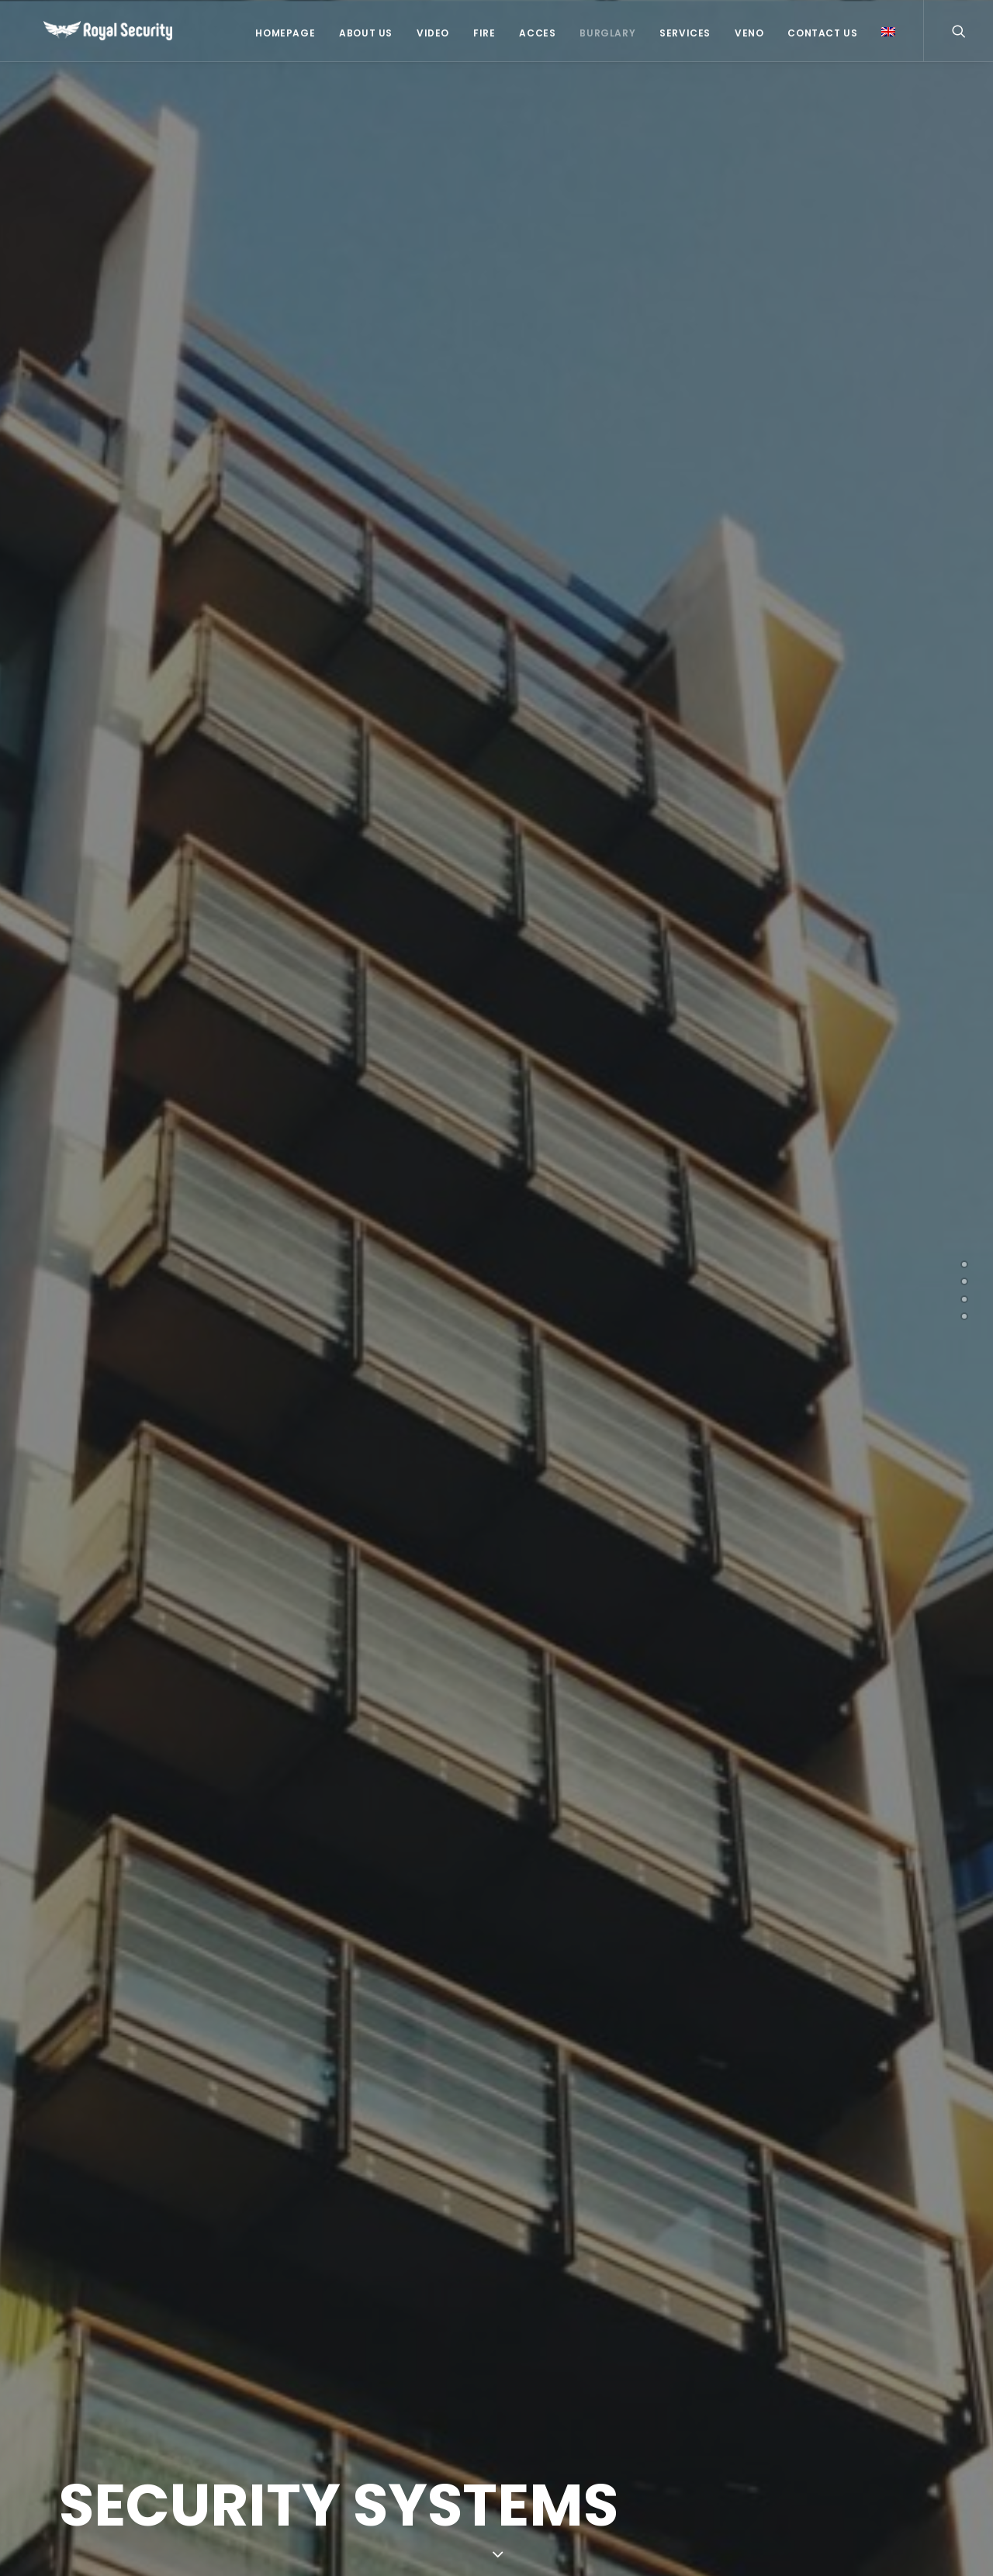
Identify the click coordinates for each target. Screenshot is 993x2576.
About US (366, 33)
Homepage (285, 33)
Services (685, 33)
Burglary (607, 33)
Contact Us (822, 33)
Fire (484, 33)
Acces (537, 33)
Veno (749, 33)
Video (433, 33)
